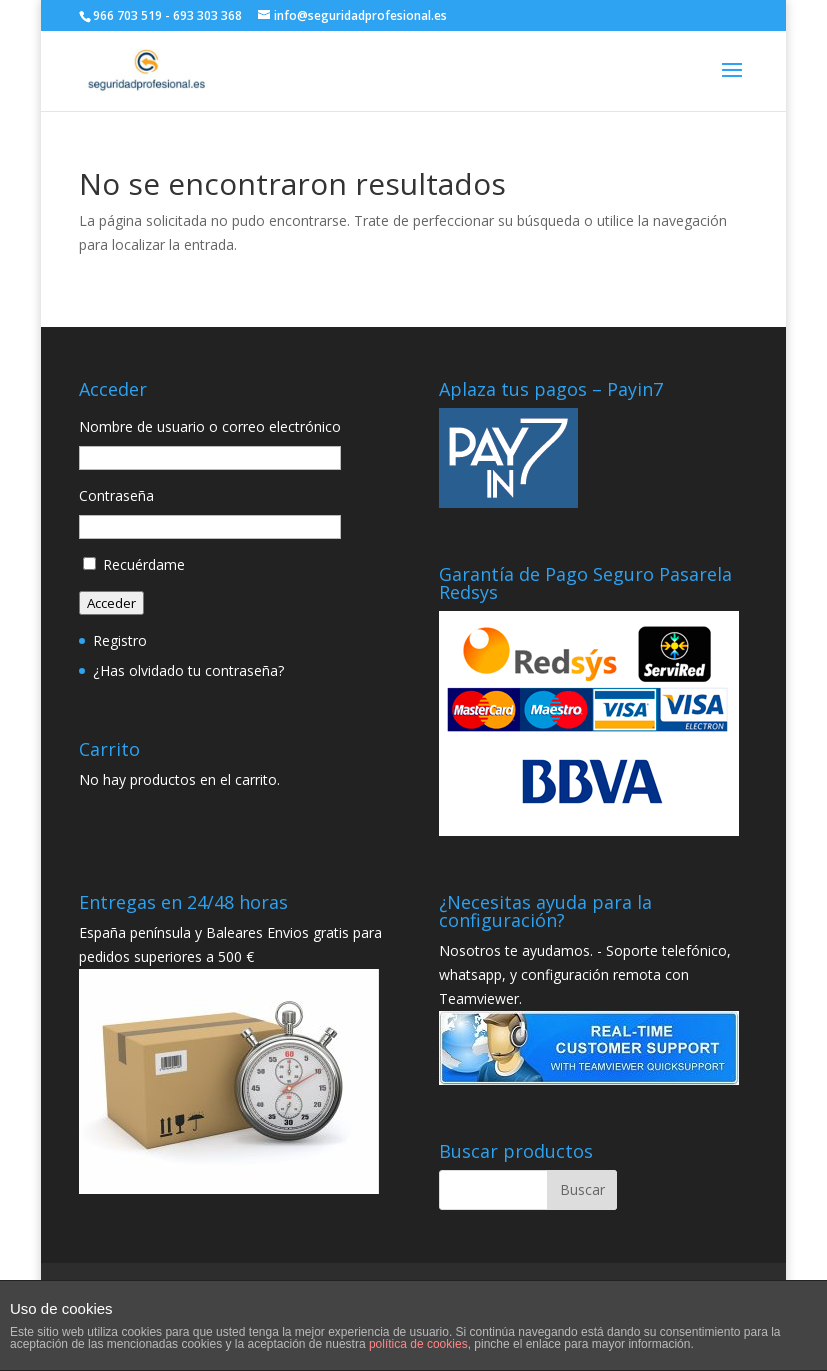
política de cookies (418, 1344)
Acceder (111, 603)
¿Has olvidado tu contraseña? (188, 670)
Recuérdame (144, 564)
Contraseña (116, 495)
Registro (120, 640)
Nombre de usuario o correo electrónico (210, 426)
